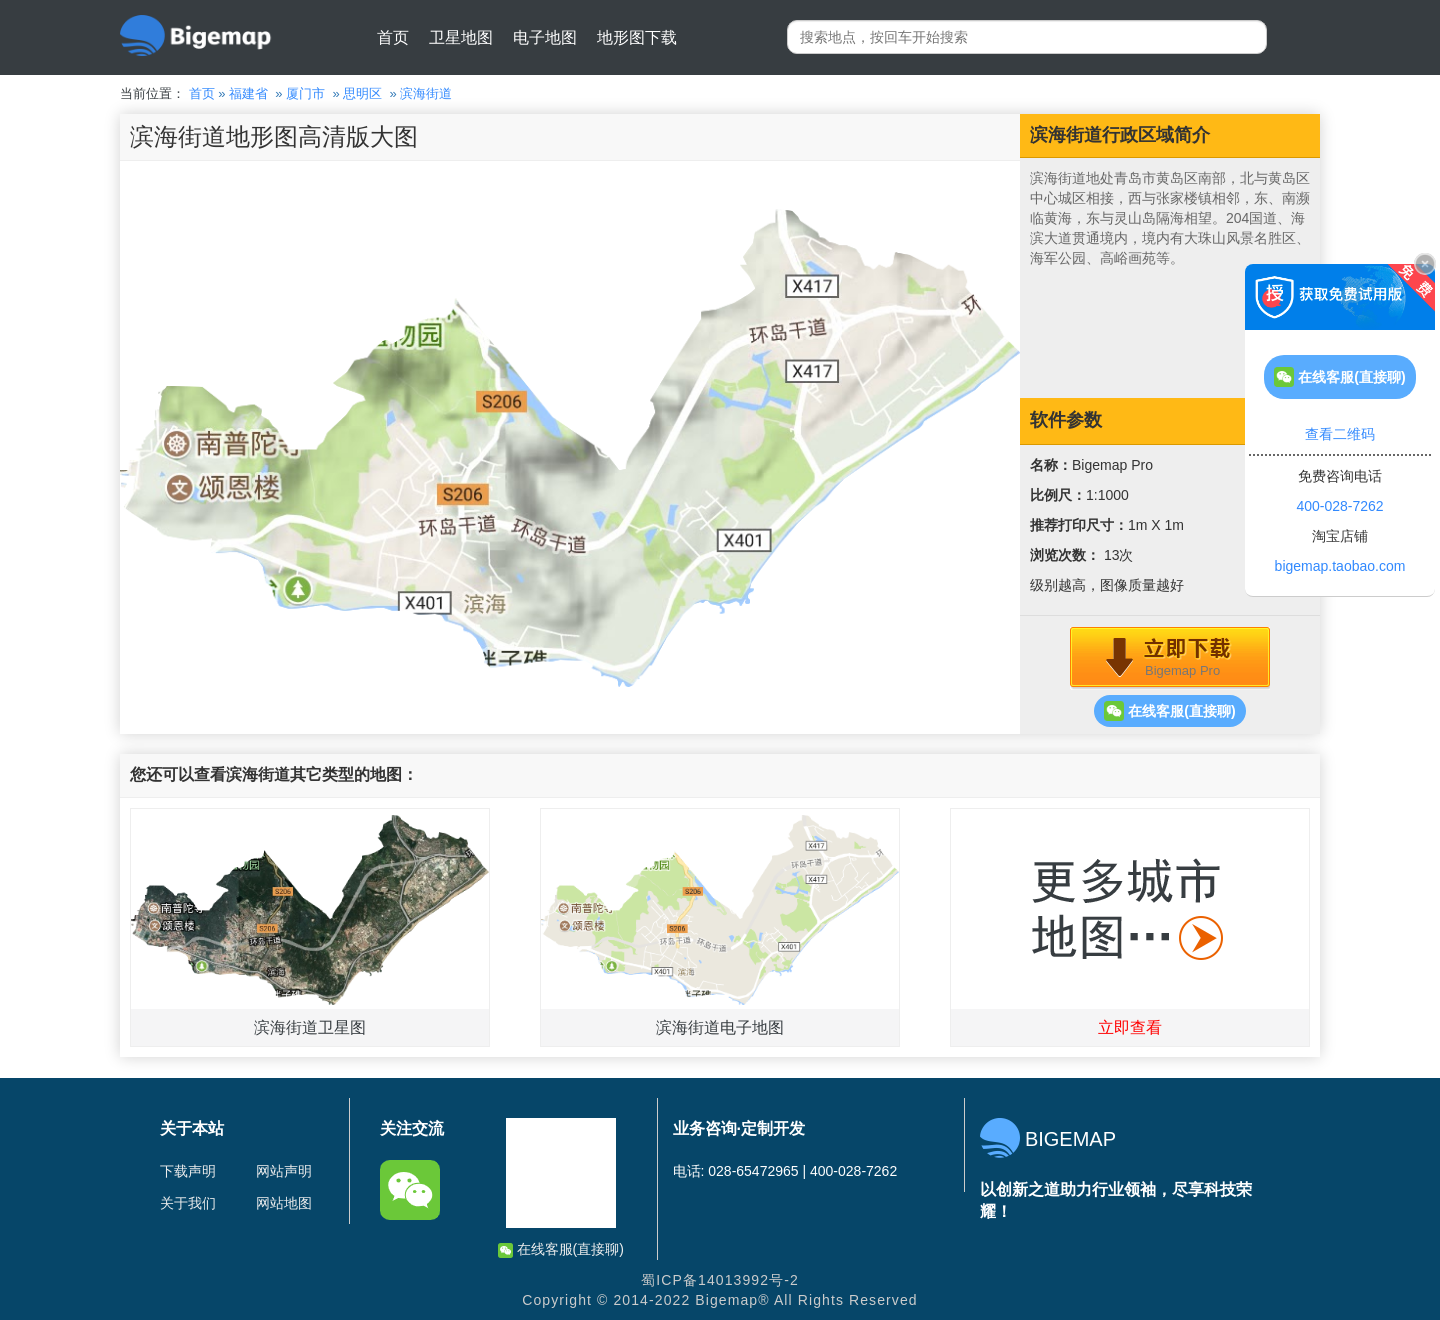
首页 (393, 37)
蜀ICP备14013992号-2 (720, 1280)
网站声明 (284, 1171)
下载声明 (188, 1171)
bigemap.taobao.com (1340, 566)
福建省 (248, 93)
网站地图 (284, 1203)
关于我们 (188, 1203)
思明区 (362, 93)
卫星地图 (461, 37)
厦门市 (305, 93)
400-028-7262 (1339, 506)
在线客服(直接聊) (1169, 711)
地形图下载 (637, 37)
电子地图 (545, 37)
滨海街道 (426, 93)
